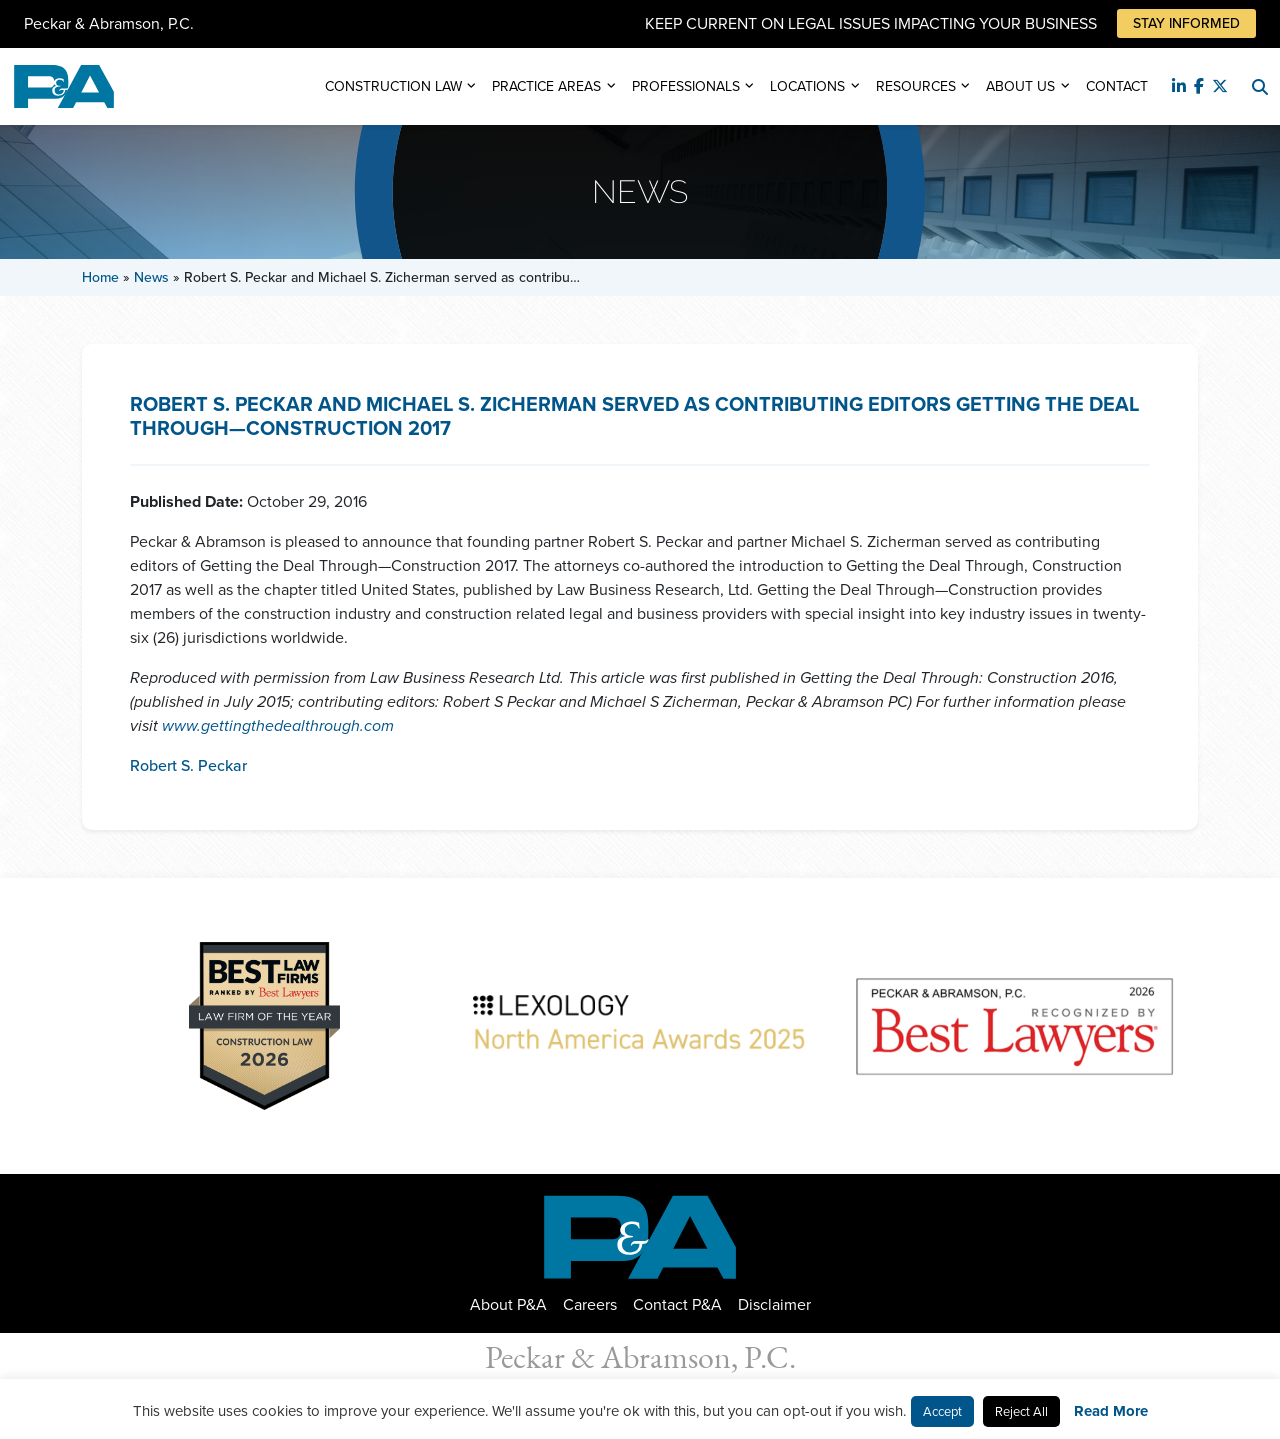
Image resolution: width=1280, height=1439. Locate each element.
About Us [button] (1020, 86)
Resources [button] (916, 86)
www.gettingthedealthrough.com (278, 725)
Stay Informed (1186, 23)
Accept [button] (942, 1411)
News (151, 277)
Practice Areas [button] (546, 86)
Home (100, 277)
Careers (590, 1304)
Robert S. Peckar (188, 765)
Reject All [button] (1021, 1411)
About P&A (508, 1304)
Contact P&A (677, 1304)
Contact (1117, 86)
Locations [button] (807, 86)
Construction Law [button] (393, 86)
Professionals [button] (686, 86)
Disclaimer (774, 1304)
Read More (1111, 1411)
